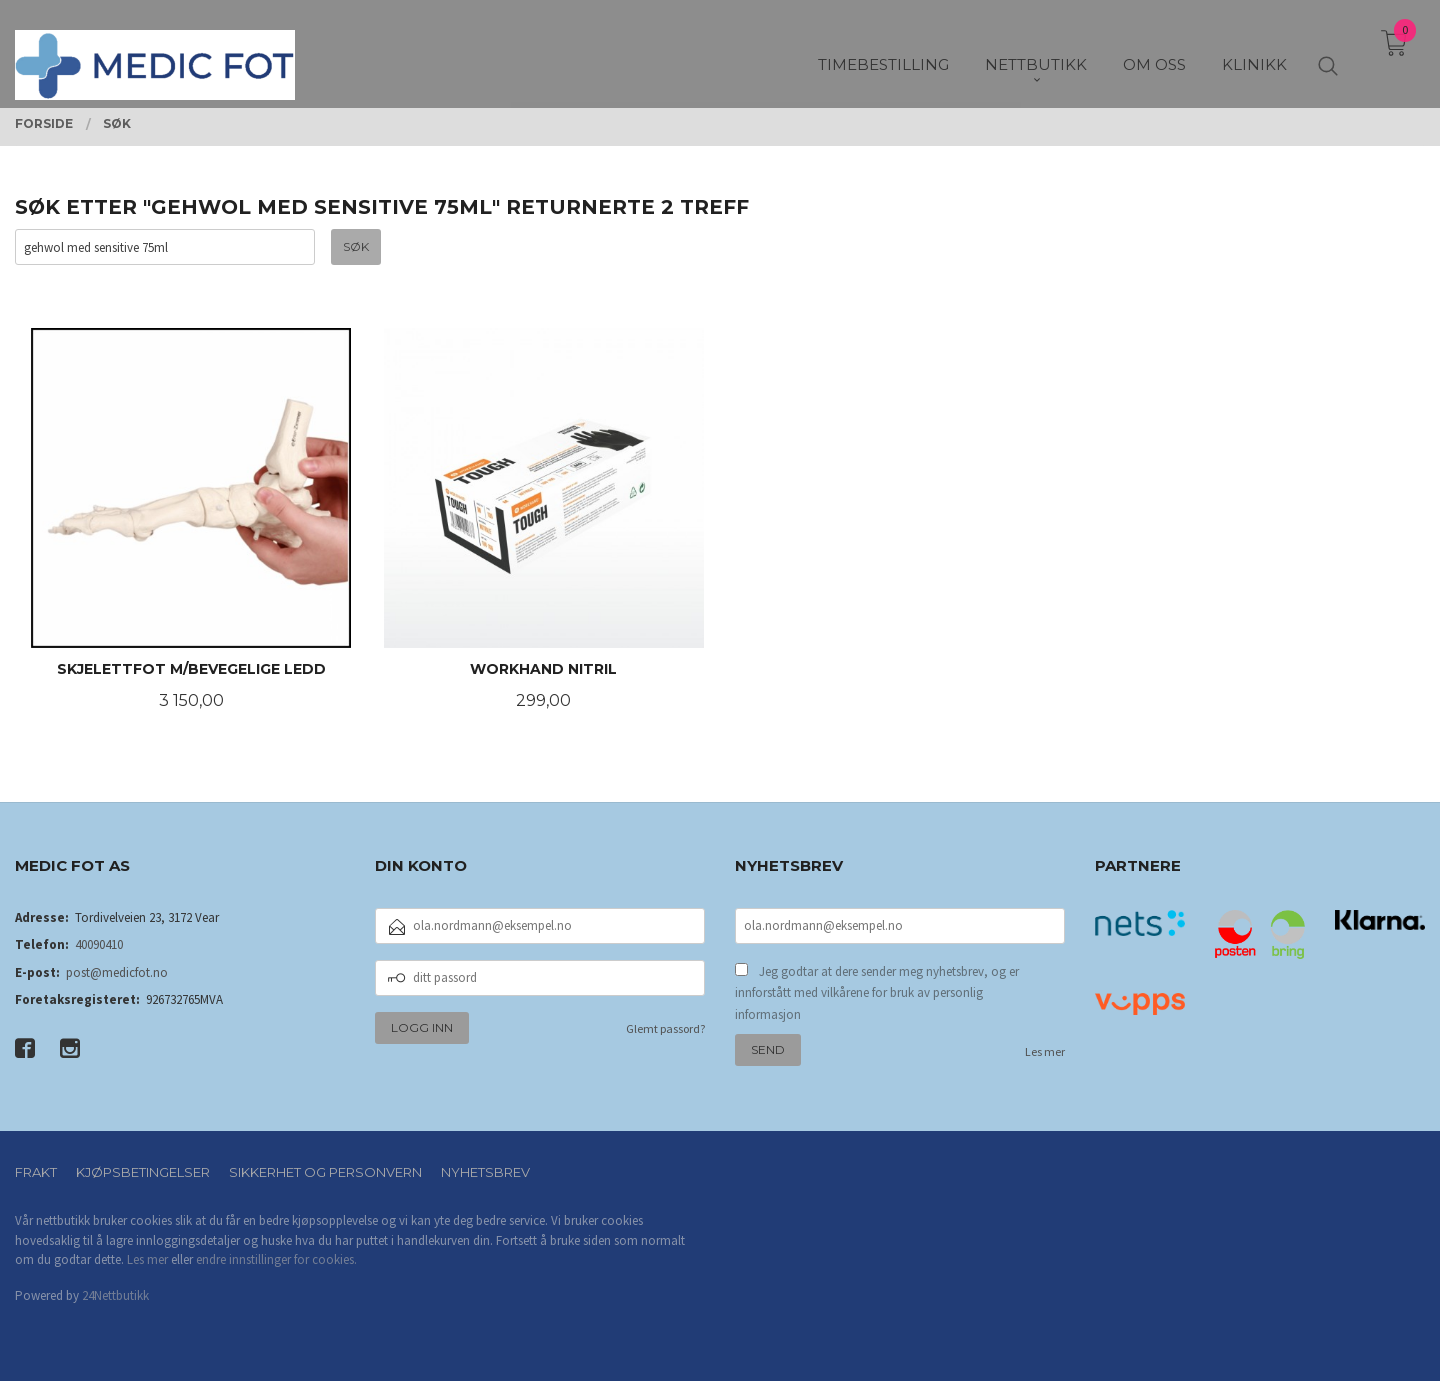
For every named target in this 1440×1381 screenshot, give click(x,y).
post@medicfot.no (117, 972)
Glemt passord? (665, 1028)
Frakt (36, 1172)
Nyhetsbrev (485, 1172)
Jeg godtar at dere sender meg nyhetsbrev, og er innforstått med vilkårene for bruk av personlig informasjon (877, 993)
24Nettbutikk (115, 1295)
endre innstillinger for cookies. (276, 1259)
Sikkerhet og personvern (325, 1172)
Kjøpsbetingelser (143, 1172)
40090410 (99, 944)
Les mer (1045, 1051)
